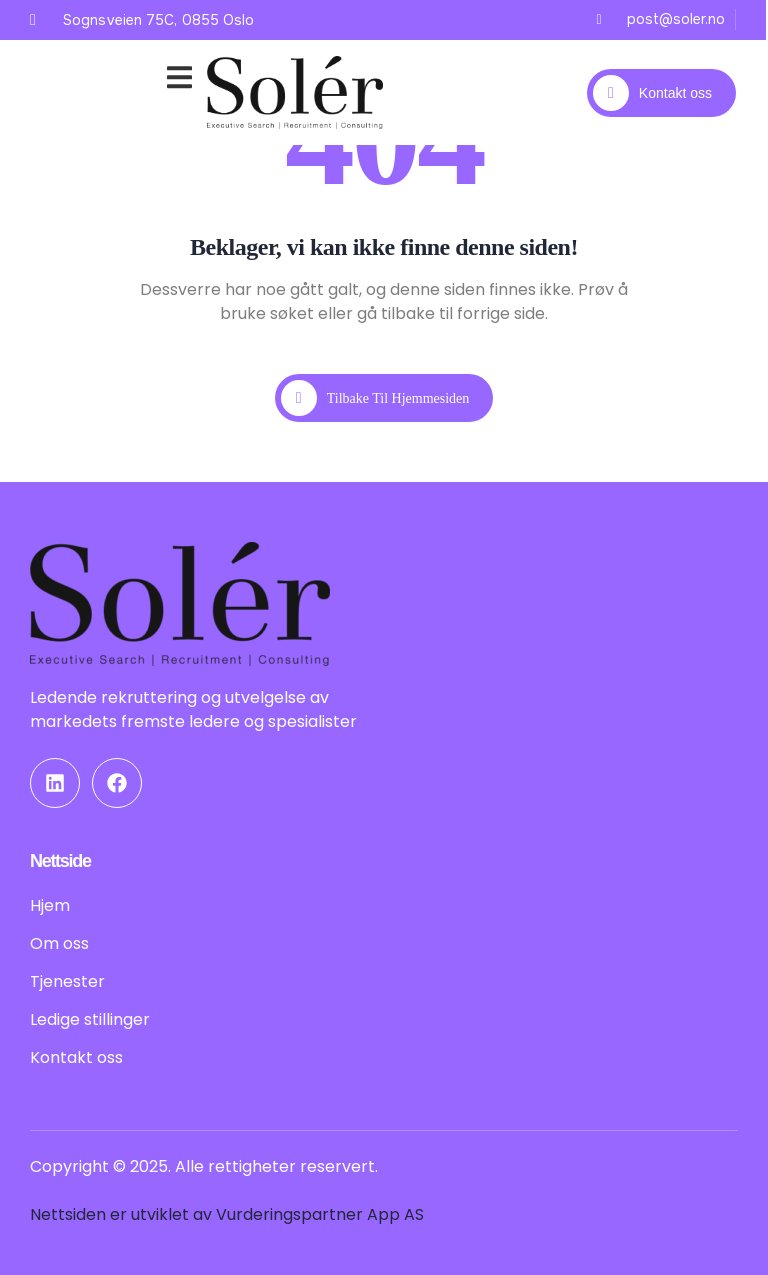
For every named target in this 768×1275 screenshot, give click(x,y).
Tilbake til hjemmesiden (375, 398)
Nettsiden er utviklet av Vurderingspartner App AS (227, 1214)
